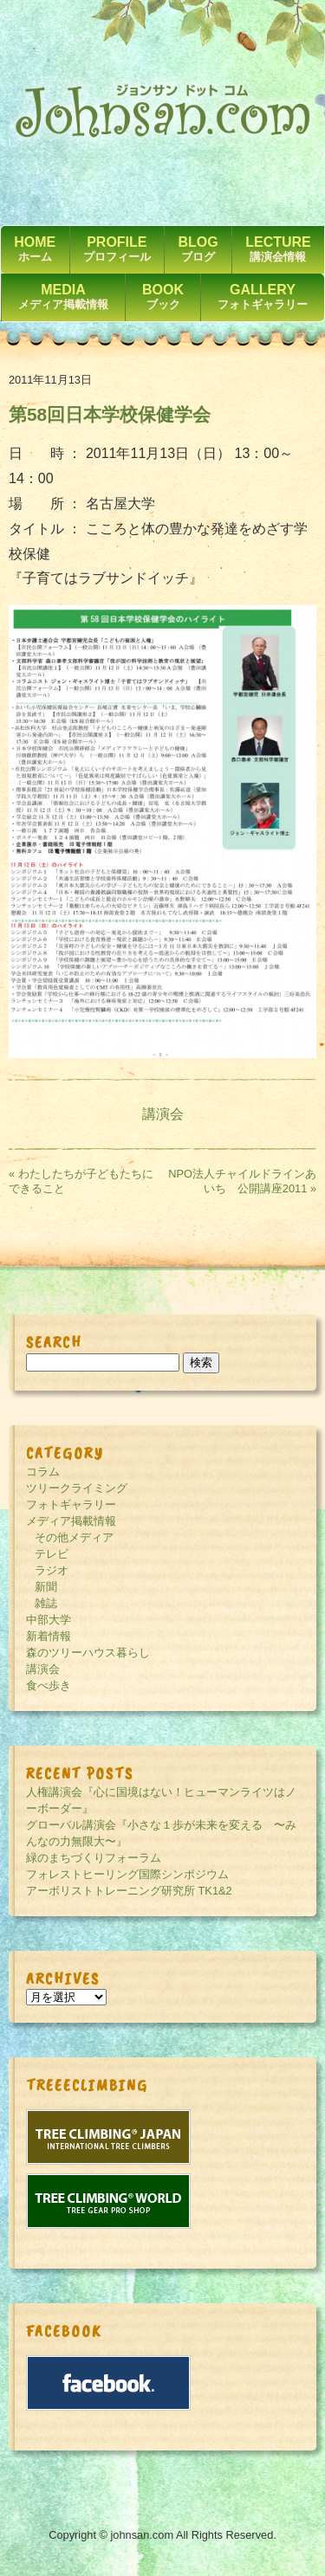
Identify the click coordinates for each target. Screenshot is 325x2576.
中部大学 (48, 1619)
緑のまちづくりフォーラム (93, 1857)
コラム (43, 1471)
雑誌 (46, 1603)
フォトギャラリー (71, 1504)
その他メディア (74, 1537)
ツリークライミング (76, 1488)
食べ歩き (48, 1685)
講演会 (163, 1114)
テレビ (51, 1553)
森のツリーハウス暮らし (88, 1652)
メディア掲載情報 (71, 1520)
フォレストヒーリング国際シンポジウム (127, 1874)
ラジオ (51, 1570)
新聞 (46, 1586)
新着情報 (48, 1636)
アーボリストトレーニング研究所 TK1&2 (129, 1890)
